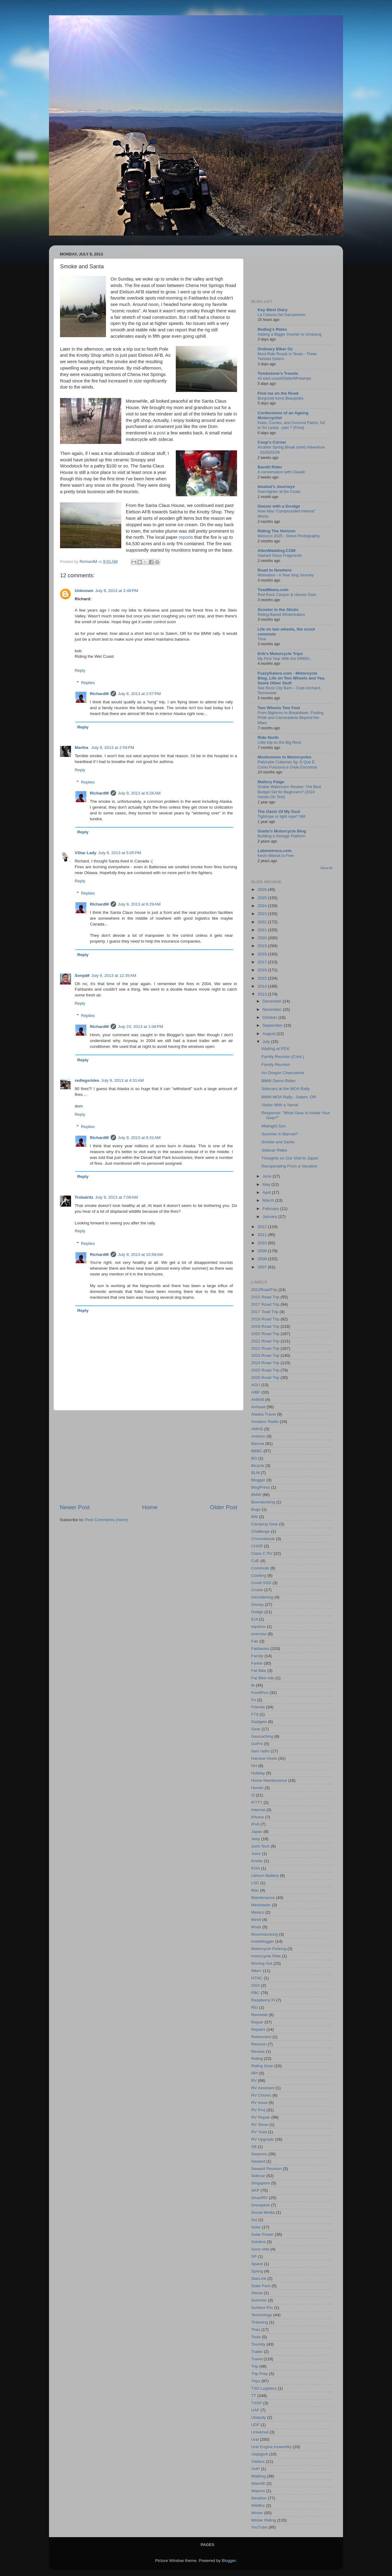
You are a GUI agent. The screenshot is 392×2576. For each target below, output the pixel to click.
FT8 (254, 1714)
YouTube (259, 2527)
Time (262, 639)
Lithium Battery (265, 1875)
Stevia (257, 2293)
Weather (259, 2498)
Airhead (258, 1407)
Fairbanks (260, 1648)
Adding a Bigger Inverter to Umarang (290, 334)
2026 (263, 889)
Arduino (258, 1436)
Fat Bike (258, 1670)
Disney (257, 1604)
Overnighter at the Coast (279, 491)
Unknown (84, 590)
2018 (263, 954)
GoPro (257, 1743)
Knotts (257, 1861)
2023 (263, 913)
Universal (259, 2432)
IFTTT (256, 1802)
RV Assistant (262, 2088)
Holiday (258, 1773)
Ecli (254, 1619)
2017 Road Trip (265, 1304)
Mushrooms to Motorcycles (284, 757)
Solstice (258, 2241)
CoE (255, 1560)
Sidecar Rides (274, 1150)
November (272, 1009)
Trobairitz (84, 1197)
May (266, 1184)
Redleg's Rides (272, 329)
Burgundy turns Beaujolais (280, 398)
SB (254, 2146)
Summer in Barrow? (280, 1134)
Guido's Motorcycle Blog (282, 831)
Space (257, 2263)
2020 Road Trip (265, 1333)
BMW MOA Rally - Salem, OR (289, 1097)
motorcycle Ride (266, 1956)
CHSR (257, 1546)
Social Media (263, 2212)
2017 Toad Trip (264, 1311)
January (270, 1216)
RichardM (99, 693)
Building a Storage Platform (281, 836)
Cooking (258, 1575)
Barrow (257, 1443)
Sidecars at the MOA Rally (286, 1088)
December (272, 1001)
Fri (253, 1700)
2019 (263, 946)
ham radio (260, 1751)
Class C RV (262, 1553)
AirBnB (257, 1399)
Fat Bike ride (262, 1678)
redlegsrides (87, 1080)
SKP (255, 2190)
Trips (255, 2381)
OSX (255, 1985)
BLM (255, 1472)
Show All (326, 868)
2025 (263, 897)
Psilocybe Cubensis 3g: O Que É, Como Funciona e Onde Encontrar (287, 764)
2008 (263, 1258)
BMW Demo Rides (279, 1080)
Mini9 (256, 1919)
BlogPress (260, 1487)
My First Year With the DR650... (285, 658)
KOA (255, 1868)
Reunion (258, 2044)
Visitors (258, 2461)
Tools (256, 2337)
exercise (258, 1634)
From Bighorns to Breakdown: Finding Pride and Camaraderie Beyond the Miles (290, 717)
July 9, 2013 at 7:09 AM (116, 1197)
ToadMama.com (273, 589)
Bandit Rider (270, 467)
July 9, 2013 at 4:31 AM (122, 1080)
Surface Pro (262, 2307)
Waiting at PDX (275, 1048)
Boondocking (263, 1502)
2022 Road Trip (265, 1348)
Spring (257, 2271)
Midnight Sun (274, 1126)
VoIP (255, 2468)
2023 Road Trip (265, 1355)
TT (253, 2395)
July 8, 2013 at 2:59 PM (112, 747)
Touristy (258, 2344)
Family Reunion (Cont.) (283, 1056)
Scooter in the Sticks (278, 609)
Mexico (257, 1912)
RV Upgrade (262, 2139)
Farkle (257, 1663)
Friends (258, 1707)
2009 (263, 1251)
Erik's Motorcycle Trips (280, 653)
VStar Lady (85, 853)
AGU (255, 1385)
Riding (257, 2058)
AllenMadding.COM (277, 550)
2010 (263, 1243)
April (267, 1192)
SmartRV (259, 2197)
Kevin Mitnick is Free (276, 855)
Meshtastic (261, 1905)
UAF (255, 2410)
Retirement (261, 2036)
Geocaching (262, 1736)
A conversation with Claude (281, 472)
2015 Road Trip (265, 1297)
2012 (263, 1226)
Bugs (256, 1509)
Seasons (259, 2154)
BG (254, 1458)
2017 (263, 962)
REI (254, 2007)
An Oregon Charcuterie (283, 1072)
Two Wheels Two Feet (279, 707)
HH (254, 1765)
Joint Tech (260, 1846)
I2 (252, 1795)
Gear (255, 1729)
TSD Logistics (264, 2388)
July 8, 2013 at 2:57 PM (139, 693)
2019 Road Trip (265, 1326)
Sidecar (258, 2175)
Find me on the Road (278, 393)
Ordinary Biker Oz (275, 349)
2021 (263, 930)
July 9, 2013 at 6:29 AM (139, 904)
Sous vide (260, 2249)
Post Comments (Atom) (106, 1519)
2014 (263, 986)
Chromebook (263, 1538)
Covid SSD (261, 1582)
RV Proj (258, 2110)
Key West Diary (273, 309)
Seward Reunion (266, 2168)
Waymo (258, 2491)
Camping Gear (264, 1524)
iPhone (257, 1817)
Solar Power (262, 2234)
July (266, 1041)
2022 (263, 922)
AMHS (257, 1429)
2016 (263, 970)
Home (149, 1507)
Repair (257, 2022)
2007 (263, 1267)
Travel (256, 2359)
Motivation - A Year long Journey (286, 575)
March (268, 1200)
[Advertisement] (148, 1457)
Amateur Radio (265, 1421)
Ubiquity (258, 2417)
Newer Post (75, 1507)
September (273, 1025)
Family (257, 1656)
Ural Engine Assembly (271, 2446)
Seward (258, 2161)
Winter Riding (263, 2520)
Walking (258, 2476)
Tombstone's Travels (278, 373)
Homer (257, 1787)
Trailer (257, 2351)
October (270, 1017)
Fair (254, 1641)
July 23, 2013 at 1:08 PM (140, 1026)
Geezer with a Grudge (279, 506)
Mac (255, 1890)
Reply (80, 670)
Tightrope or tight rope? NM (281, 816)
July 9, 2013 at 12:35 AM (113, 975)
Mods (256, 1927)
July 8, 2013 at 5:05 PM (119, 853)
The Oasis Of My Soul (279, 811)
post (161, 432)
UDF (255, 2424)
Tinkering (259, 2322)
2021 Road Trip (265, 1341)
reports (186, 537)
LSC (255, 1883)
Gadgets (259, 1721)
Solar (256, 2227)
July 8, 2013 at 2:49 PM (116, 590)
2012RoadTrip (264, 1289)
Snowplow (260, 2205)
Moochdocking (264, 1934)
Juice (256, 1853)
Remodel (259, 2014)
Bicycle (257, 1465)
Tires (255, 2329)
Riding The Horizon (277, 531)
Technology (261, 2315)
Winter (257, 2513)
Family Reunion (276, 1064)
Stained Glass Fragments (280, 555)
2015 (263, 978)
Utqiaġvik (259, 2454)
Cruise (257, 1590)
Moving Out (261, 1963)
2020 (263, 938)
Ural (255, 2439)
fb (252, 1685)
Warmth (258, 2483)
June (267, 1176)
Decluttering (262, 1597)
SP (254, 2256)
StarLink (258, 2278)
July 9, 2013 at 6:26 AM (139, 793)
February (271, 1208)
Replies (88, 683)
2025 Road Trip (265, 1370)
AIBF (255, 1392)
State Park (260, 2286)
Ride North (268, 737)
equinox (258, 1626)
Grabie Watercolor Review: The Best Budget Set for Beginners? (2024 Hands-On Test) (289, 791)
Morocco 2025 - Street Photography (289, 536)
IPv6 (255, 1824)
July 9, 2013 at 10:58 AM (140, 1254)
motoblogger (262, 1941)
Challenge (260, 1531)
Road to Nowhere (275, 570)
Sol (254, 2219)
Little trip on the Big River (279, 742)
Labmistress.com (275, 850)
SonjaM (82, 975)
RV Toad (259, 2132)
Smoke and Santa (278, 1142)
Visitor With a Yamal (280, 1105)
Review (258, 2051)
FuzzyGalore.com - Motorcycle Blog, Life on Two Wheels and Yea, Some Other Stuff (291, 678)
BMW (256, 1494)
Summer (259, 2300)
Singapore (260, 2183)
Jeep (255, 1839)
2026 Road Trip (265, 1377)
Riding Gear (262, 2066)
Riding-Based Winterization (281, 614)
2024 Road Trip (265, 1363)
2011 (263, 1234)
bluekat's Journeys (276, 486)
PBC (255, 1992)
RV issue (259, 2102)
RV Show (259, 2124)
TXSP (256, 2403)
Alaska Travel (263, 1414)
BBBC (256, 1451)
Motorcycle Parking (268, 1948)
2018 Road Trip (265, 1319)
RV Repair (260, 2117)
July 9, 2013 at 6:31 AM (139, 1137)
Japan (256, 1831)
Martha (82, 747)
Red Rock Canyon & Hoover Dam (287, 594)
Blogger (258, 1480)
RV (254, 2080)
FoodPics (259, 1692)
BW (254, 1516)
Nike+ (256, 1970)
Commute (260, 1568)
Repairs (258, 2029)
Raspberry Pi (263, 2000)
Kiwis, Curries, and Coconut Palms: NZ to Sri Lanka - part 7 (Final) (291, 425)
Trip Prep (259, 2373)
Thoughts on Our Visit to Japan (290, 1158)
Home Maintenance (269, 1780)
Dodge (257, 1612)
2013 (263, 994)
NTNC (257, 1978)
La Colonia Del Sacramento (282, 314)
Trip (254, 2366)
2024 (263, 905)
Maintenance (263, 1897)
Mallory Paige (271, 782)
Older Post (223, 1507)
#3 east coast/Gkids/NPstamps (284, 378)
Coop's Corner (272, 442)
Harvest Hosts (264, 1758)
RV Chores (261, 2095)
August (269, 1033)
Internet (258, 1809)
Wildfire (258, 2505)
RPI (254, 2073)
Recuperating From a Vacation (289, 1166)
